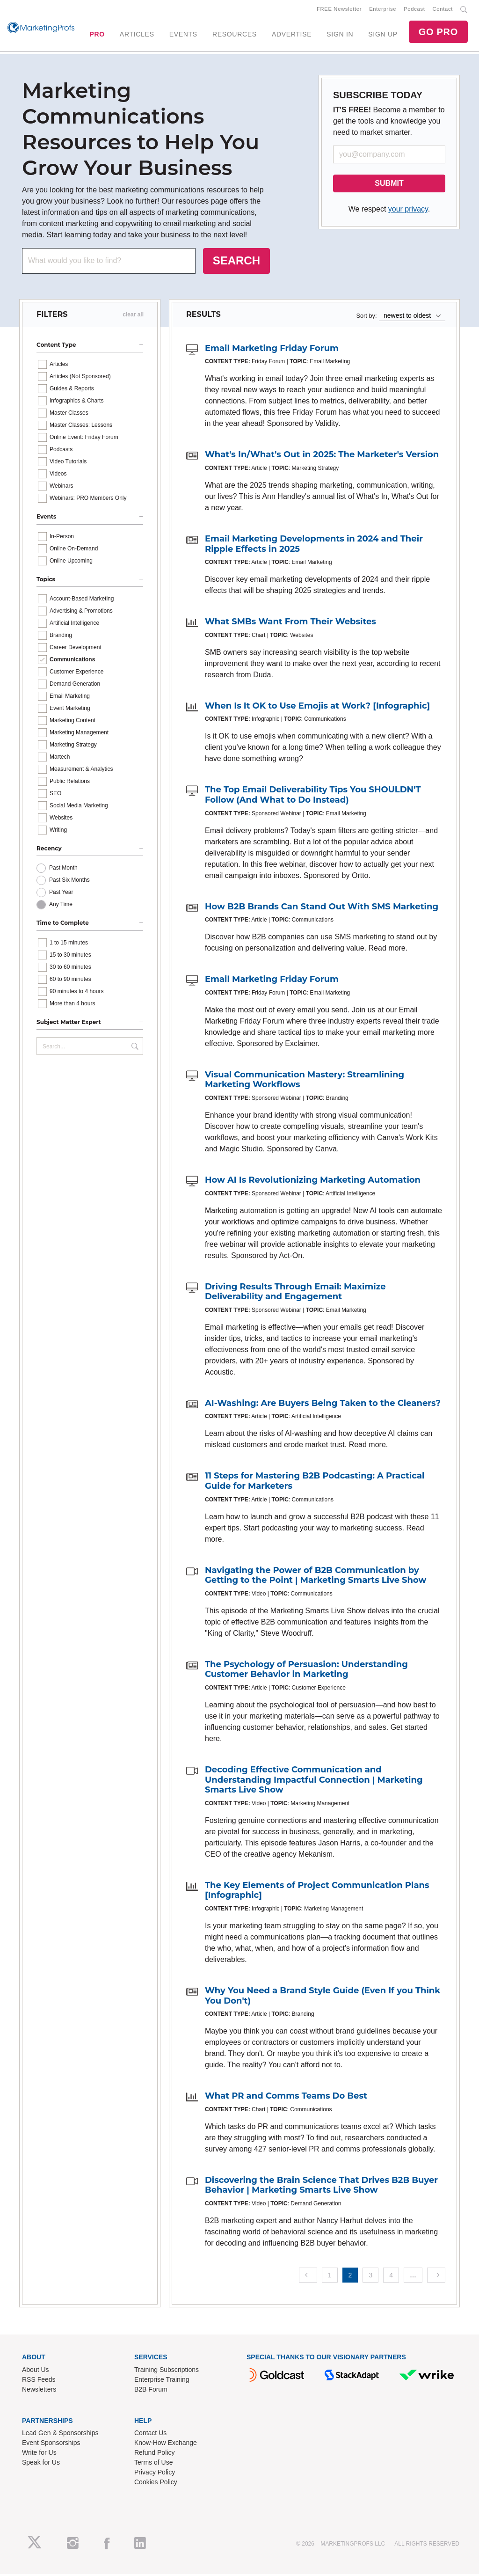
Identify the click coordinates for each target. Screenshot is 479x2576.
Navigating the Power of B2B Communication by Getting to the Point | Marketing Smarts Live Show (315, 1576)
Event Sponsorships (51, 2444)
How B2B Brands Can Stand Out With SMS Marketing (321, 908)
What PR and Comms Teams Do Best (286, 2098)
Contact (443, 10)
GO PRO (438, 33)
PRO (96, 35)
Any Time (61, 906)
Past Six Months (69, 881)
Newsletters (39, 2391)
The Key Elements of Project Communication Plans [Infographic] (317, 1892)
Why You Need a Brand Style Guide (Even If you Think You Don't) (322, 1997)
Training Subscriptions (166, 2371)
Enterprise (382, 10)
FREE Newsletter (339, 10)
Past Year (61, 894)
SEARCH (236, 262)
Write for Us (39, 2454)
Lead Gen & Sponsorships (60, 2434)
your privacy (408, 211)
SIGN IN (340, 35)
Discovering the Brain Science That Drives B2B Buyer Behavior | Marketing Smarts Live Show (321, 2187)
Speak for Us (41, 2464)
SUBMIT (389, 185)
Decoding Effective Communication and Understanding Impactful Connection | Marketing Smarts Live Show (314, 1781)
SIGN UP (382, 35)
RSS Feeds (39, 2381)
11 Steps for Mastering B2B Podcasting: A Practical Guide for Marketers (314, 1482)
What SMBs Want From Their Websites (290, 623)
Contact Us (150, 2434)
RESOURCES (234, 35)
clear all (133, 316)
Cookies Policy (155, 2484)
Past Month (63, 869)
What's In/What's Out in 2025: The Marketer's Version (322, 456)
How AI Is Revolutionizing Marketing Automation (313, 1182)
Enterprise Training (161, 2381)
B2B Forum (150, 2391)
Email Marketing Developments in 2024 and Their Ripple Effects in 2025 (314, 545)
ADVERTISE (292, 35)
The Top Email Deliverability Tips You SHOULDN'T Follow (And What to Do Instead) (313, 796)
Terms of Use (153, 2464)
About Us (35, 2371)
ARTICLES (137, 35)
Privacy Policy (154, 2474)
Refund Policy (154, 2454)
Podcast (414, 10)
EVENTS (183, 35)
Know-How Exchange (165, 2444)
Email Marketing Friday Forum (272, 350)
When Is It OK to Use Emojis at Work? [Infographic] (317, 708)
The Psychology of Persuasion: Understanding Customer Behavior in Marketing (306, 1671)
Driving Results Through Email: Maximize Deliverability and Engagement (295, 1293)
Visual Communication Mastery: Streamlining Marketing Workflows (304, 1081)
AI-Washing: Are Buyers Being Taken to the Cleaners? (323, 1405)
